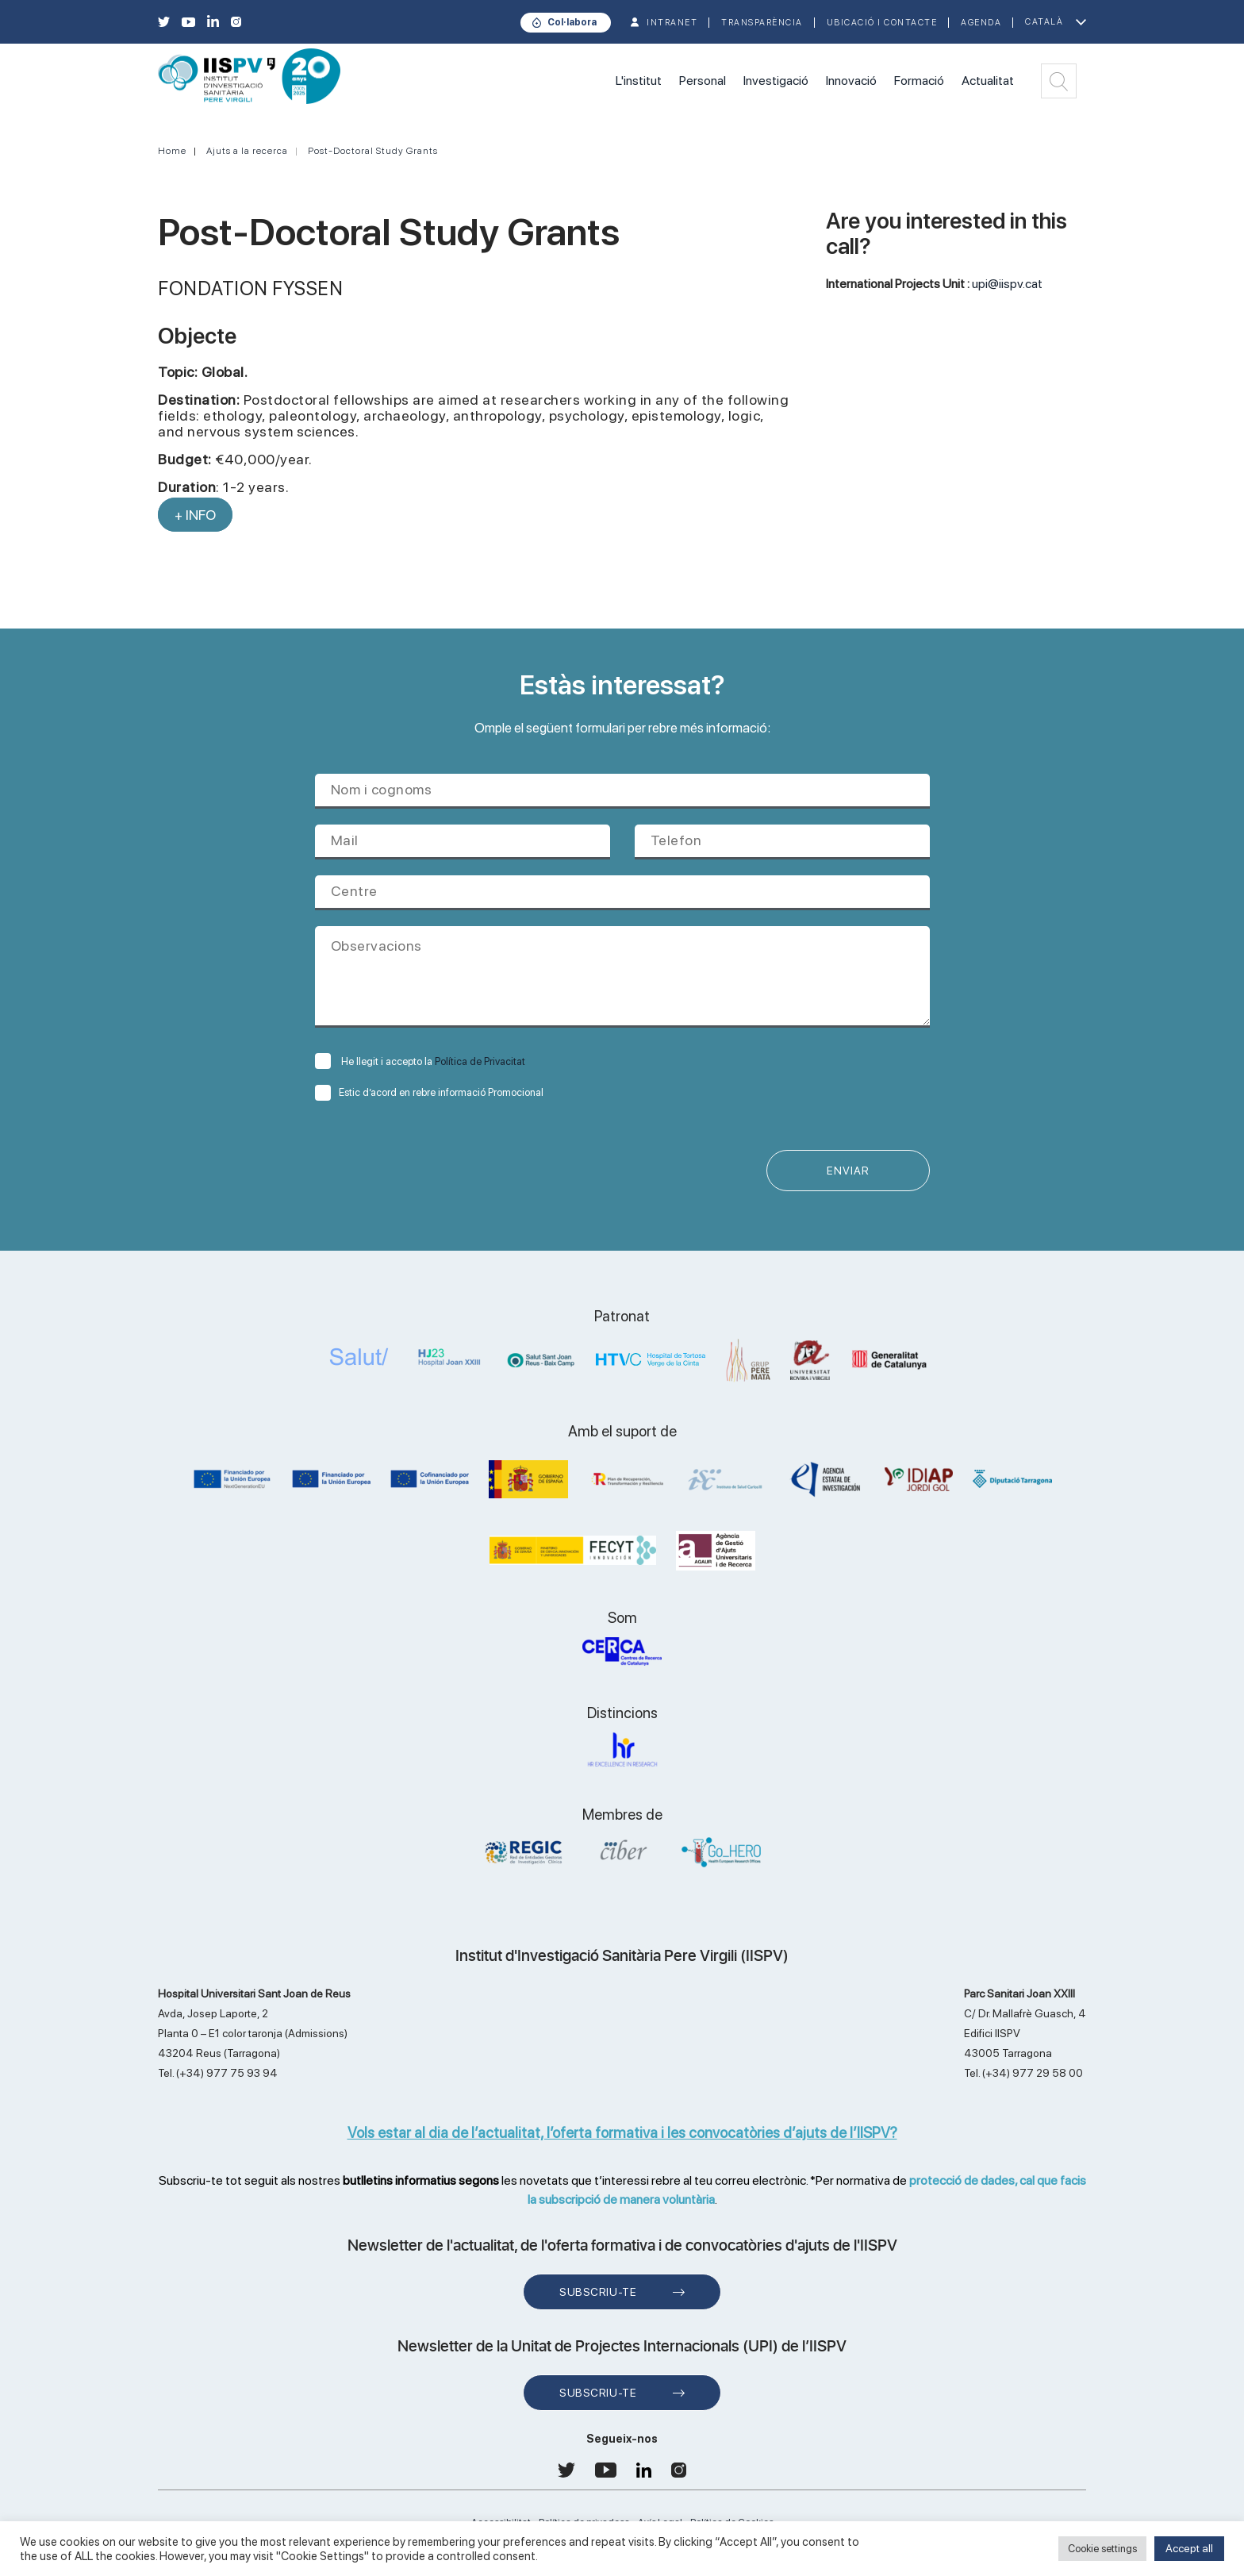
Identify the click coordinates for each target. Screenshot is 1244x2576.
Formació (919, 80)
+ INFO (195, 514)
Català (1044, 22)
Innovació (851, 80)
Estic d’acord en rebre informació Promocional (429, 1092)
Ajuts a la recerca (247, 150)
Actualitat (988, 80)
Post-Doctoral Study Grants (373, 150)
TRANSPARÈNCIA (762, 22)
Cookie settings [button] (1102, 2549)
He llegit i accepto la (420, 1061)
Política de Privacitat (480, 1061)
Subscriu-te (597, 2292)
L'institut (639, 80)
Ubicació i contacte (882, 22)
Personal (702, 80)
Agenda (981, 22)
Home (172, 150)
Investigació (775, 80)
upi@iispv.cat (1007, 283)
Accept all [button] (1189, 2548)
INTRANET (672, 22)
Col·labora (572, 22)
